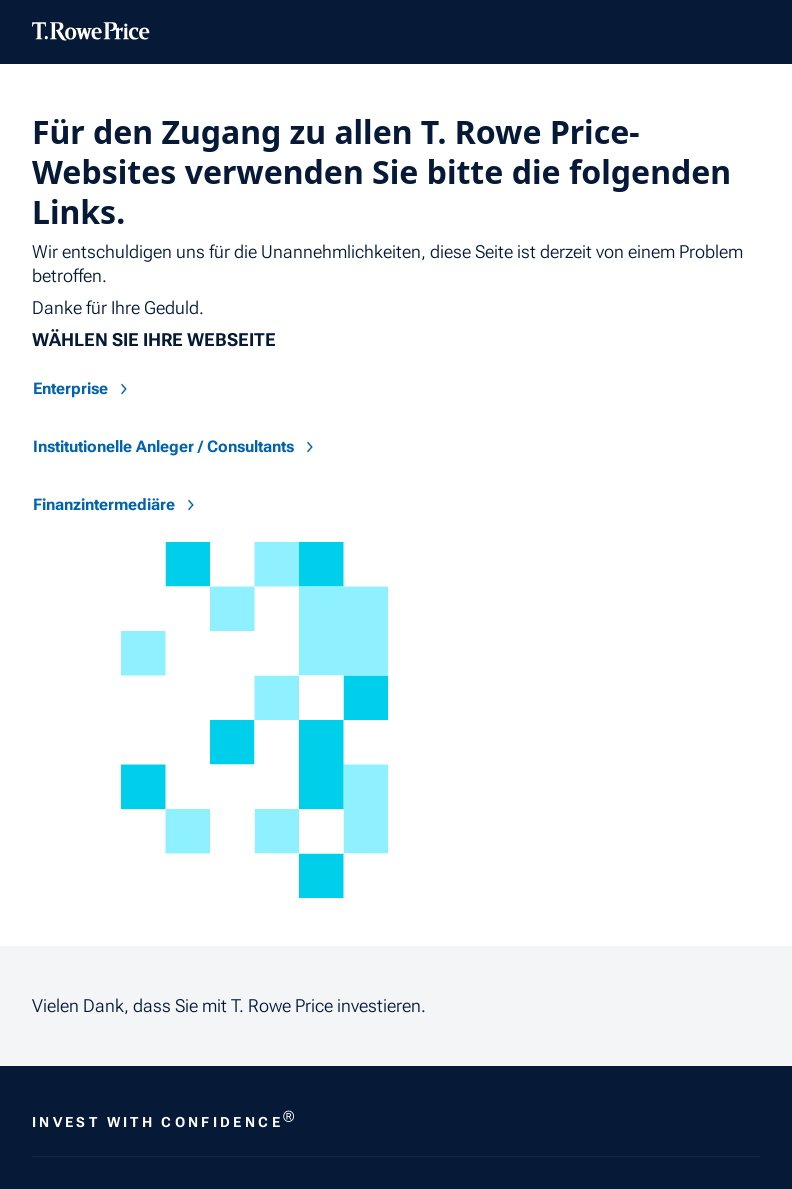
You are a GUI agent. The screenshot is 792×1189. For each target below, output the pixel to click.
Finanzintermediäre (116, 504)
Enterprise (82, 388)
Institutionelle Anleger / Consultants (175, 446)
